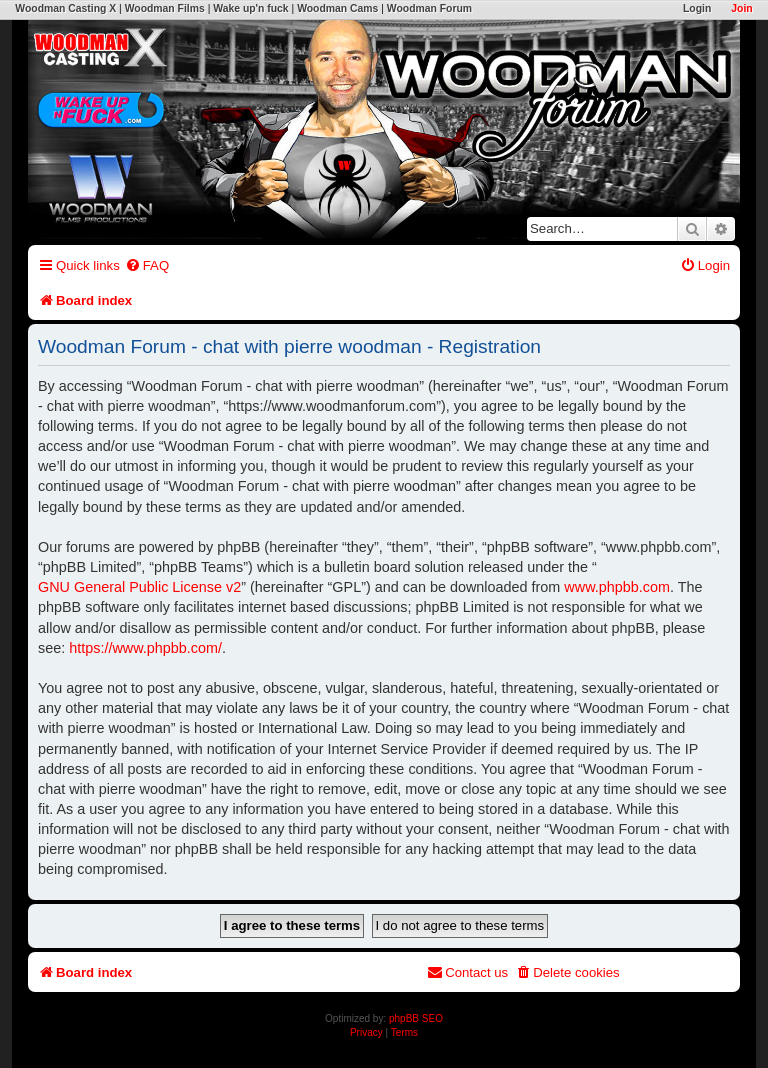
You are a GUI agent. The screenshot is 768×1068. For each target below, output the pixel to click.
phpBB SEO (416, 1018)
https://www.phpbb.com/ (145, 648)
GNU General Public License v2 (139, 587)
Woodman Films (165, 8)
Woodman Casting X (65, 8)
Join (741, 8)
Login (697, 8)
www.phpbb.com (617, 587)
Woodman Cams (337, 8)
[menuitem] (147, 265)
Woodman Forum (429, 8)
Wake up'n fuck (250, 8)
